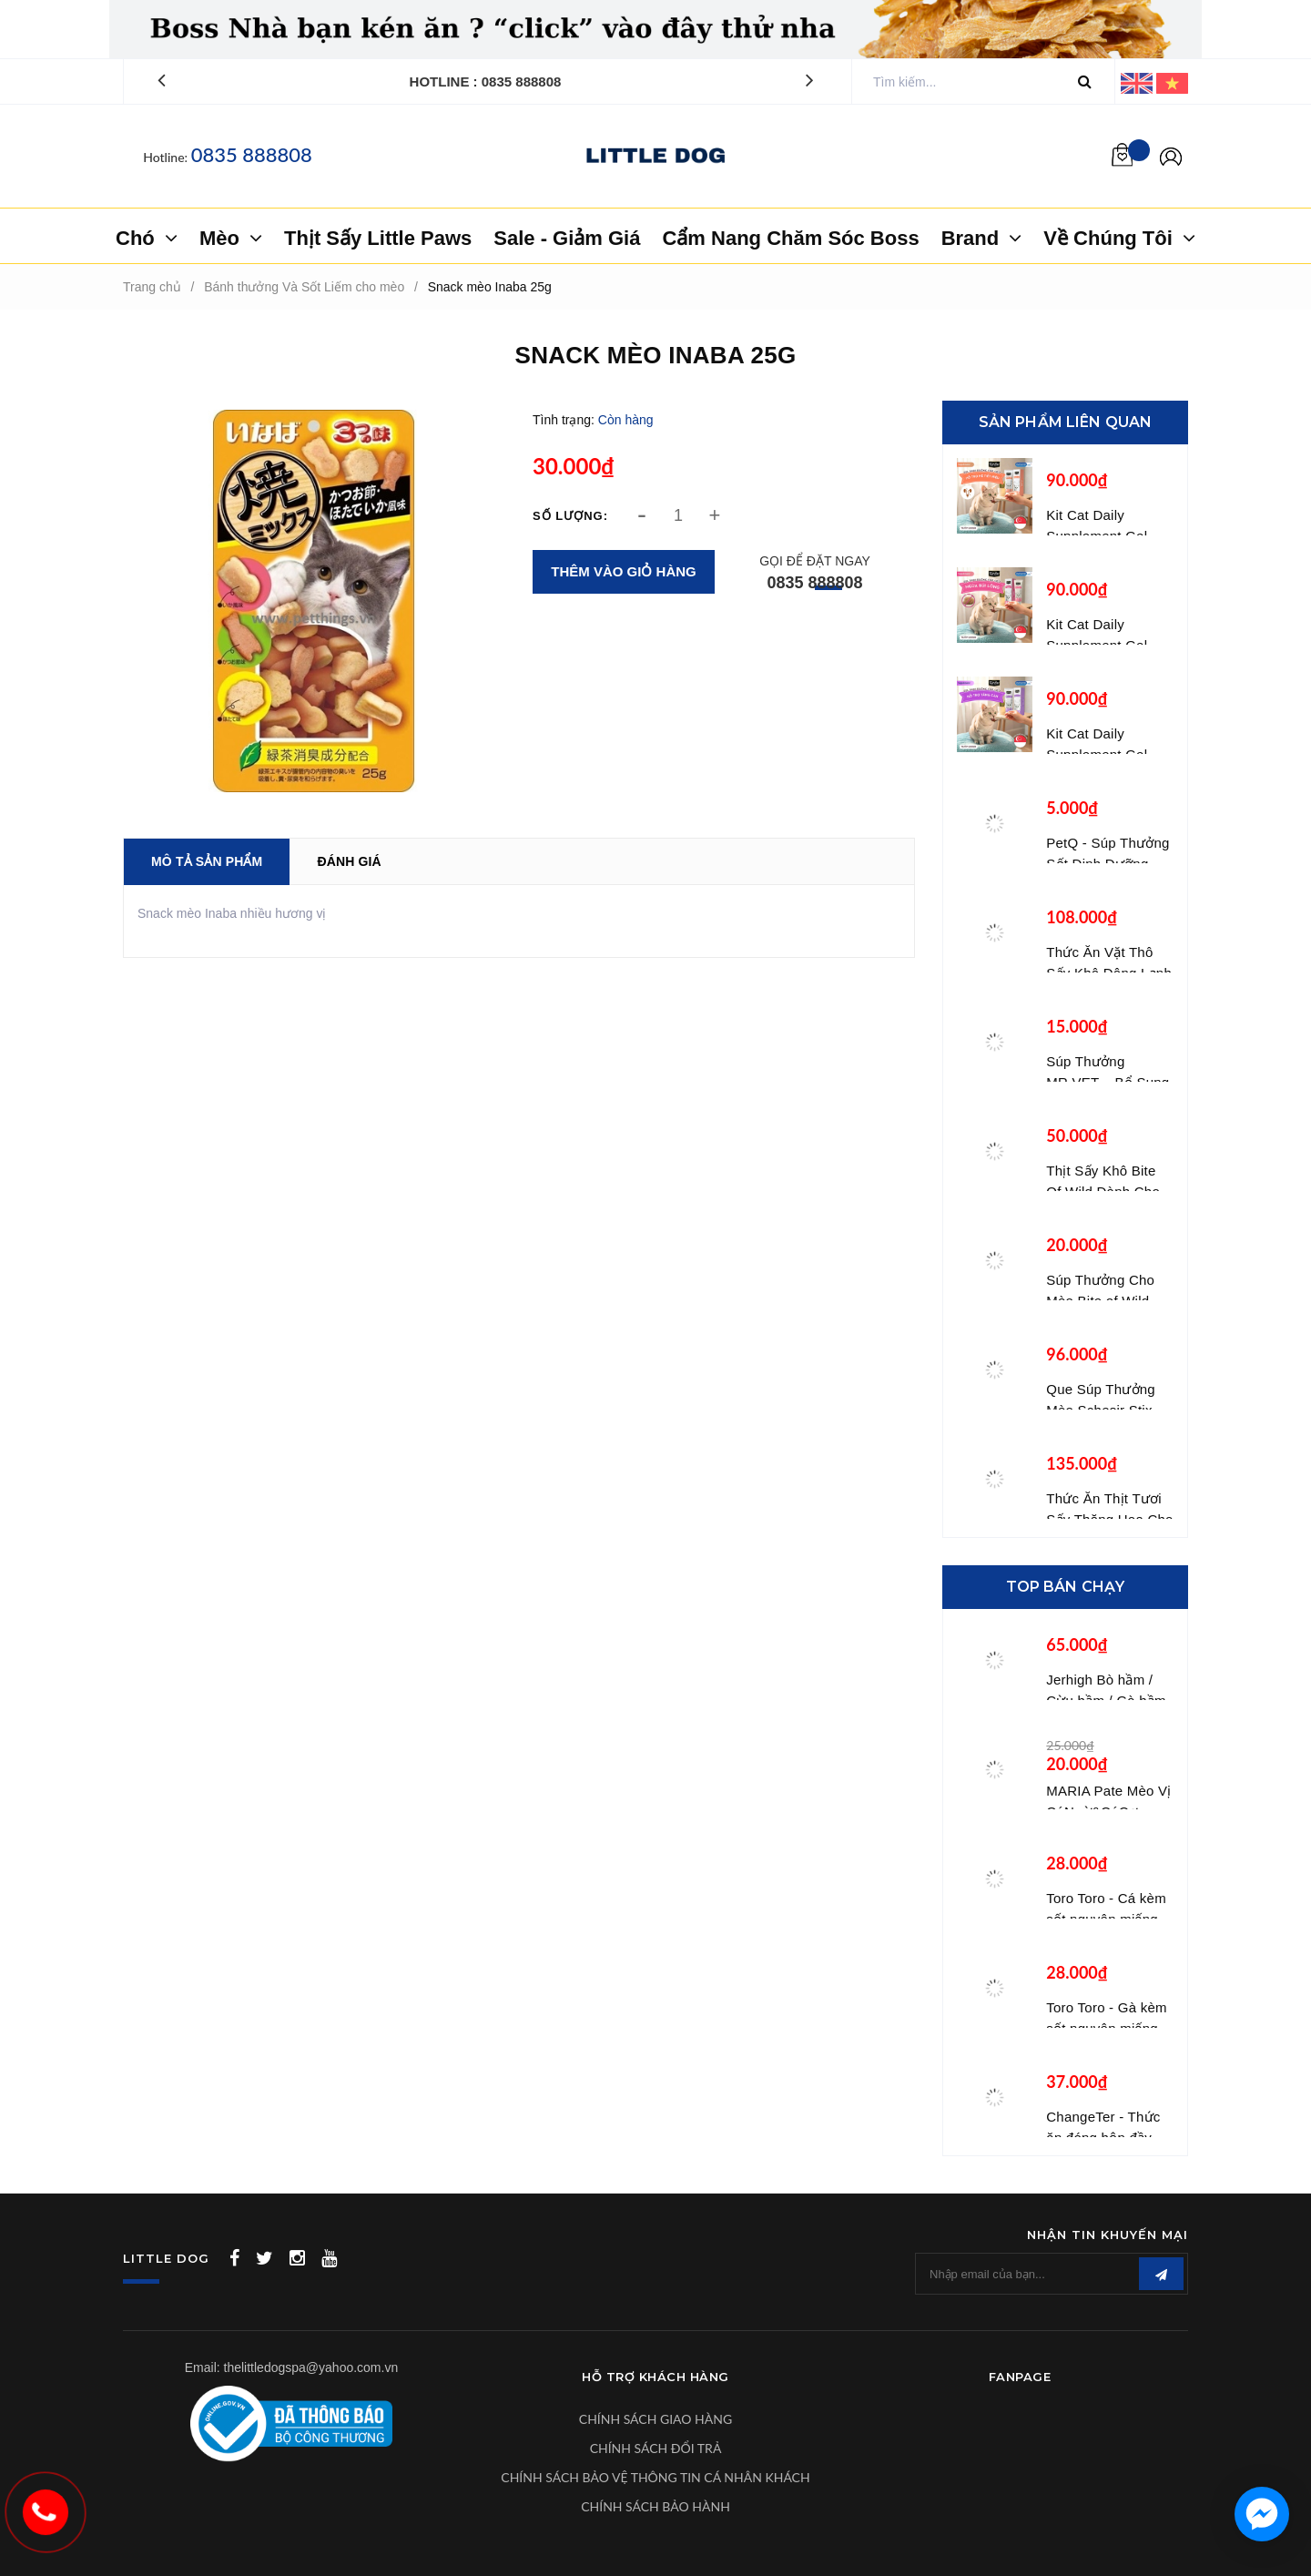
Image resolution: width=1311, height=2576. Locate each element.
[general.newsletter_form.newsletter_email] (1051, 2274)
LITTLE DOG (166, 2258)
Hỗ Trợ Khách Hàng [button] (655, 2376)
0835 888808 (251, 154)
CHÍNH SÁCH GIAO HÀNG (655, 2419)
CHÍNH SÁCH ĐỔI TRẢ (656, 2448)
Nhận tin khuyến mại (1107, 2234)
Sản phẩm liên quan (1066, 422)
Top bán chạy (1065, 1586)
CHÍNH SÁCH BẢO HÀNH (655, 2506)
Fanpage (1020, 2376)
